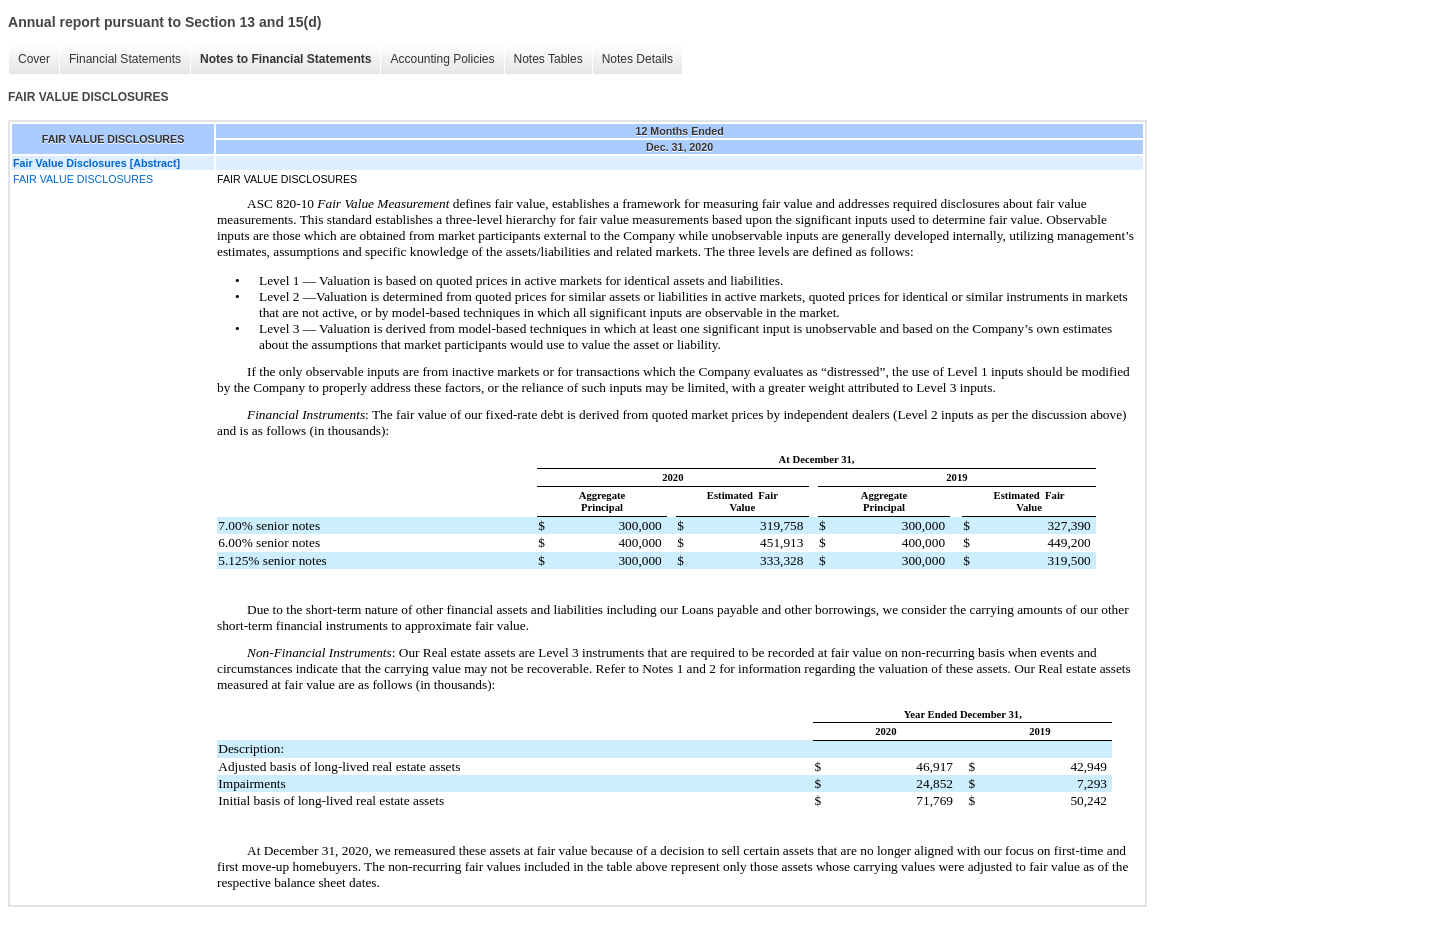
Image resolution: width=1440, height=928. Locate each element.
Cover (34, 59)
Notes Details (637, 59)
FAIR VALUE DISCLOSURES (83, 179)
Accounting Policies (442, 59)
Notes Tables (548, 59)
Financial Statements (125, 59)
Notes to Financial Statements (285, 59)
